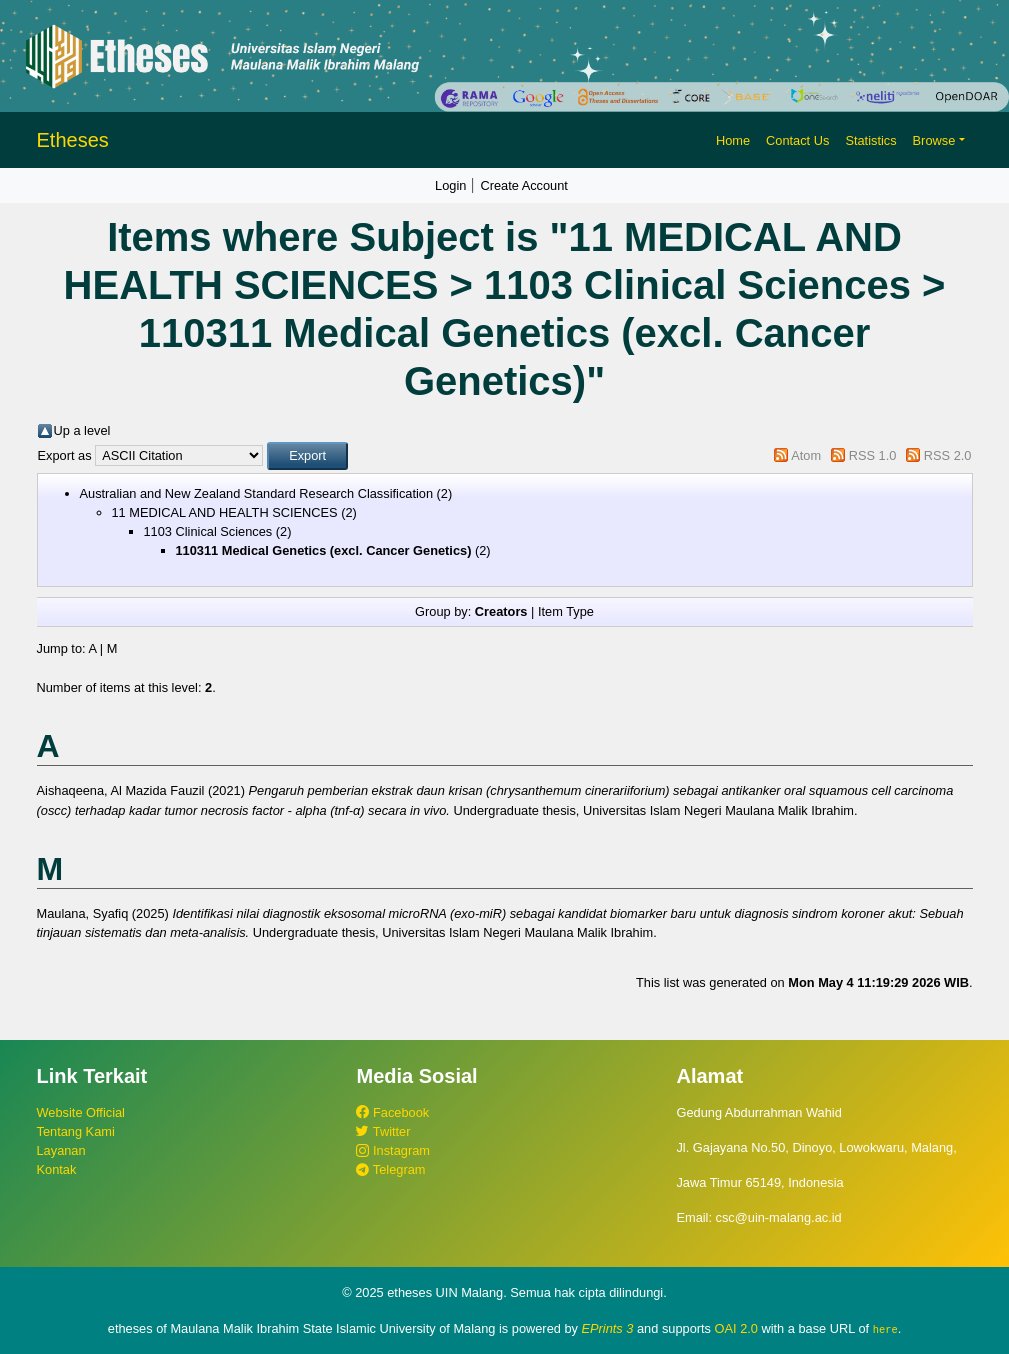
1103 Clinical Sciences (208, 531)
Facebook (392, 1112)
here (885, 1329)
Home (733, 140)
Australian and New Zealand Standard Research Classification (257, 493)
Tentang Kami (76, 1131)
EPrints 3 (608, 1328)
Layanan (61, 1150)
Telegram (390, 1169)
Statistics (870, 140)
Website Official (81, 1112)
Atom (806, 455)
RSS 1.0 (873, 455)
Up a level (82, 430)
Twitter (383, 1131)
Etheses (73, 140)
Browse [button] (934, 140)
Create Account (524, 185)
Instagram (392, 1150)
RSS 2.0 (948, 455)
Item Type (566, 611)
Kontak (57, 1169)
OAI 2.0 (736, 1328)
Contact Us (797, 140)
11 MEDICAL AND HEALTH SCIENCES (225, 512)
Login (450, 185)
